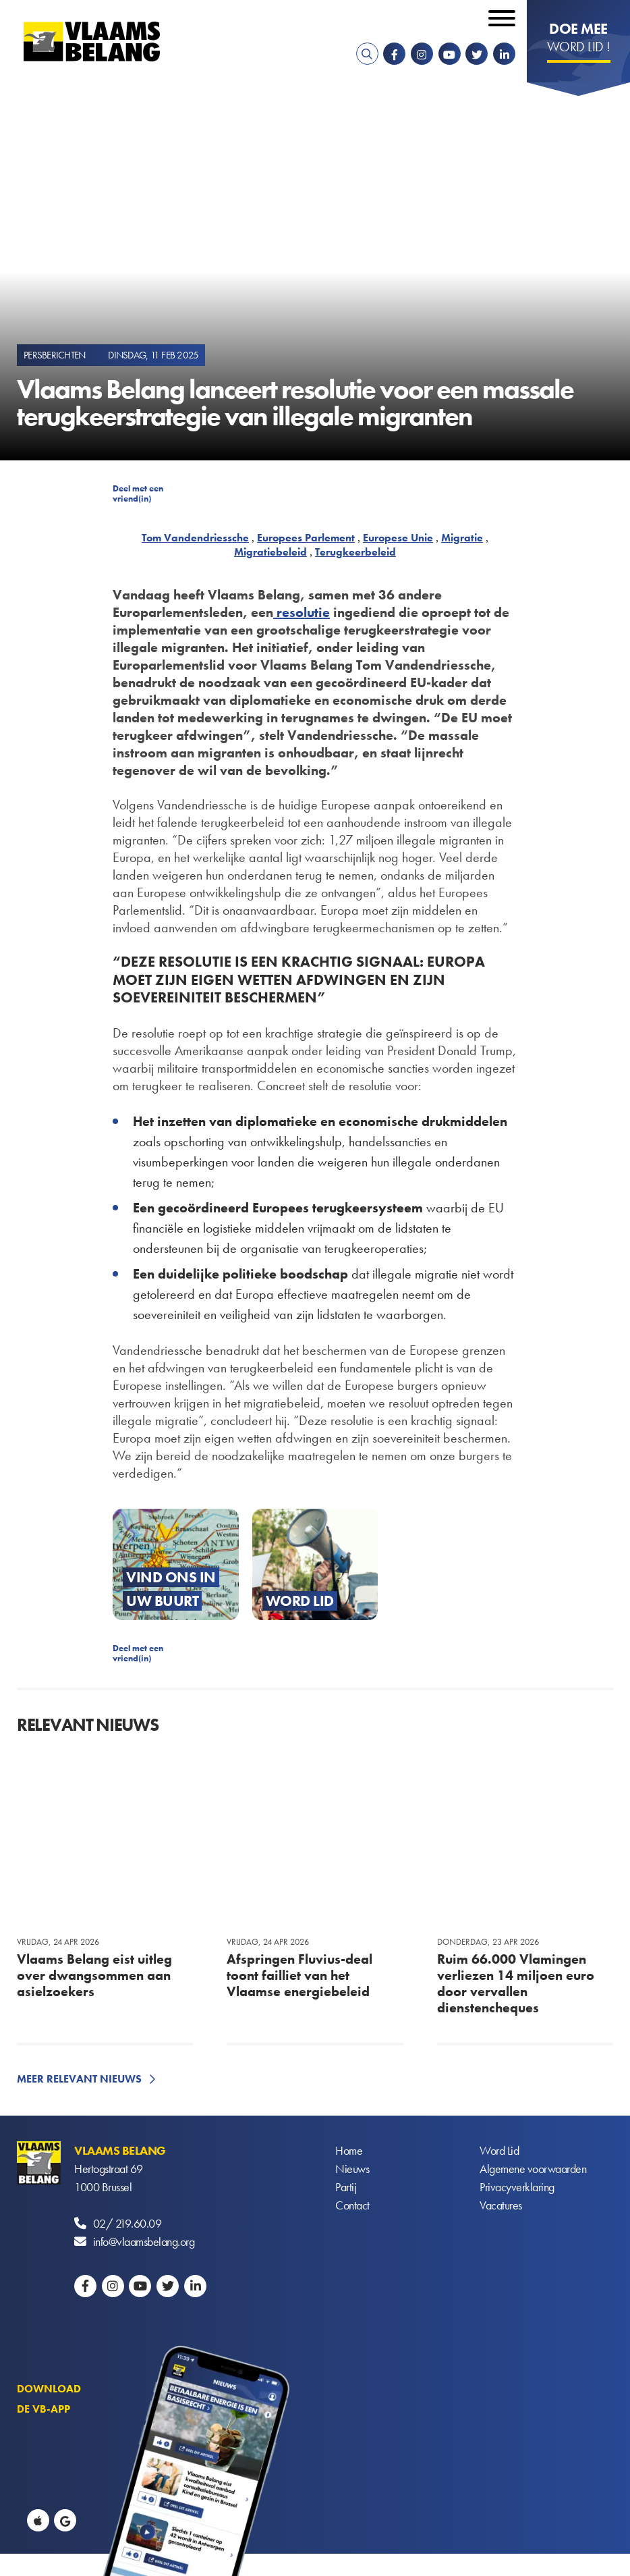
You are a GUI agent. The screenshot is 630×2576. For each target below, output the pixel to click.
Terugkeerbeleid (355, 552)
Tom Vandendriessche (195, 538)
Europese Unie (398, 538)
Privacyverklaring (517, 2187)
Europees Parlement (306, 538)
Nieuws (352, 2168)
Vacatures (501, 2205)
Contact (352, 2205)
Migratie (462, 538)
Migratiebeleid (270, 552)
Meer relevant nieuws (79, 2079)
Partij (345, 2187)
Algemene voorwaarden (533, 2168)
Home (348, 2150)
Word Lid (499, 2150)
